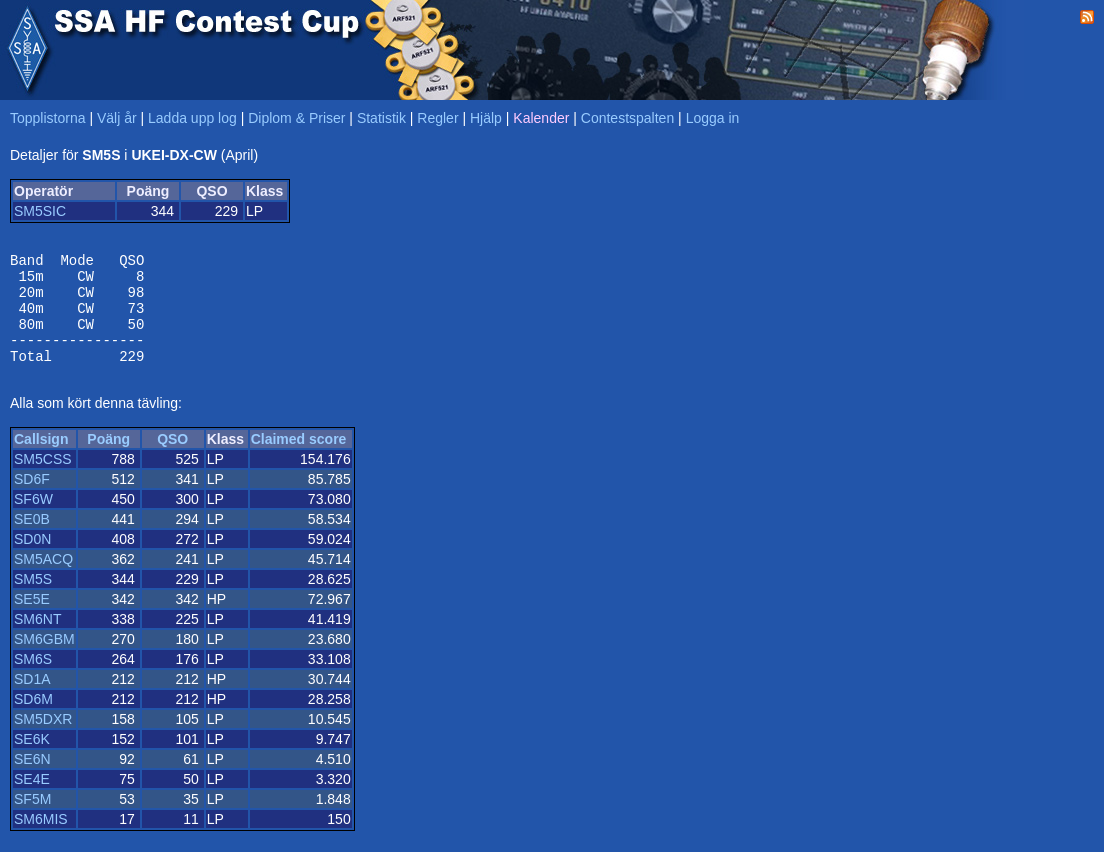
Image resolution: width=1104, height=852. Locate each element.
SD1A (32, 700)
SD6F (32, 500)
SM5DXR (43, 740)
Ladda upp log (192, 118)
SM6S (33, 680)
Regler (437, 118)
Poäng (108, 460)
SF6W (33, 520)
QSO (172, 460)
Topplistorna (48, 118)
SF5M (32, 820)
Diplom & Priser (296, 118)
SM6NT (37, 640)
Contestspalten (627, 118)
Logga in (713, 118)
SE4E (32, 800)
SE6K (32, 760)
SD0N (32, 560)
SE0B (32, 540)
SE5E (32, 620)
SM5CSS (43, 480)
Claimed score (299, 460)
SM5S (33, 600)
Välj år (117, 118)
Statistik (381, 118)
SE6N (32, 780)
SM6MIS (41, 840)
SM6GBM (44, 660)
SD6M (33, 720)
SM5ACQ (43, 580)
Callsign (41, 460)
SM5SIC (40, 211)
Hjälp (486, 118)
